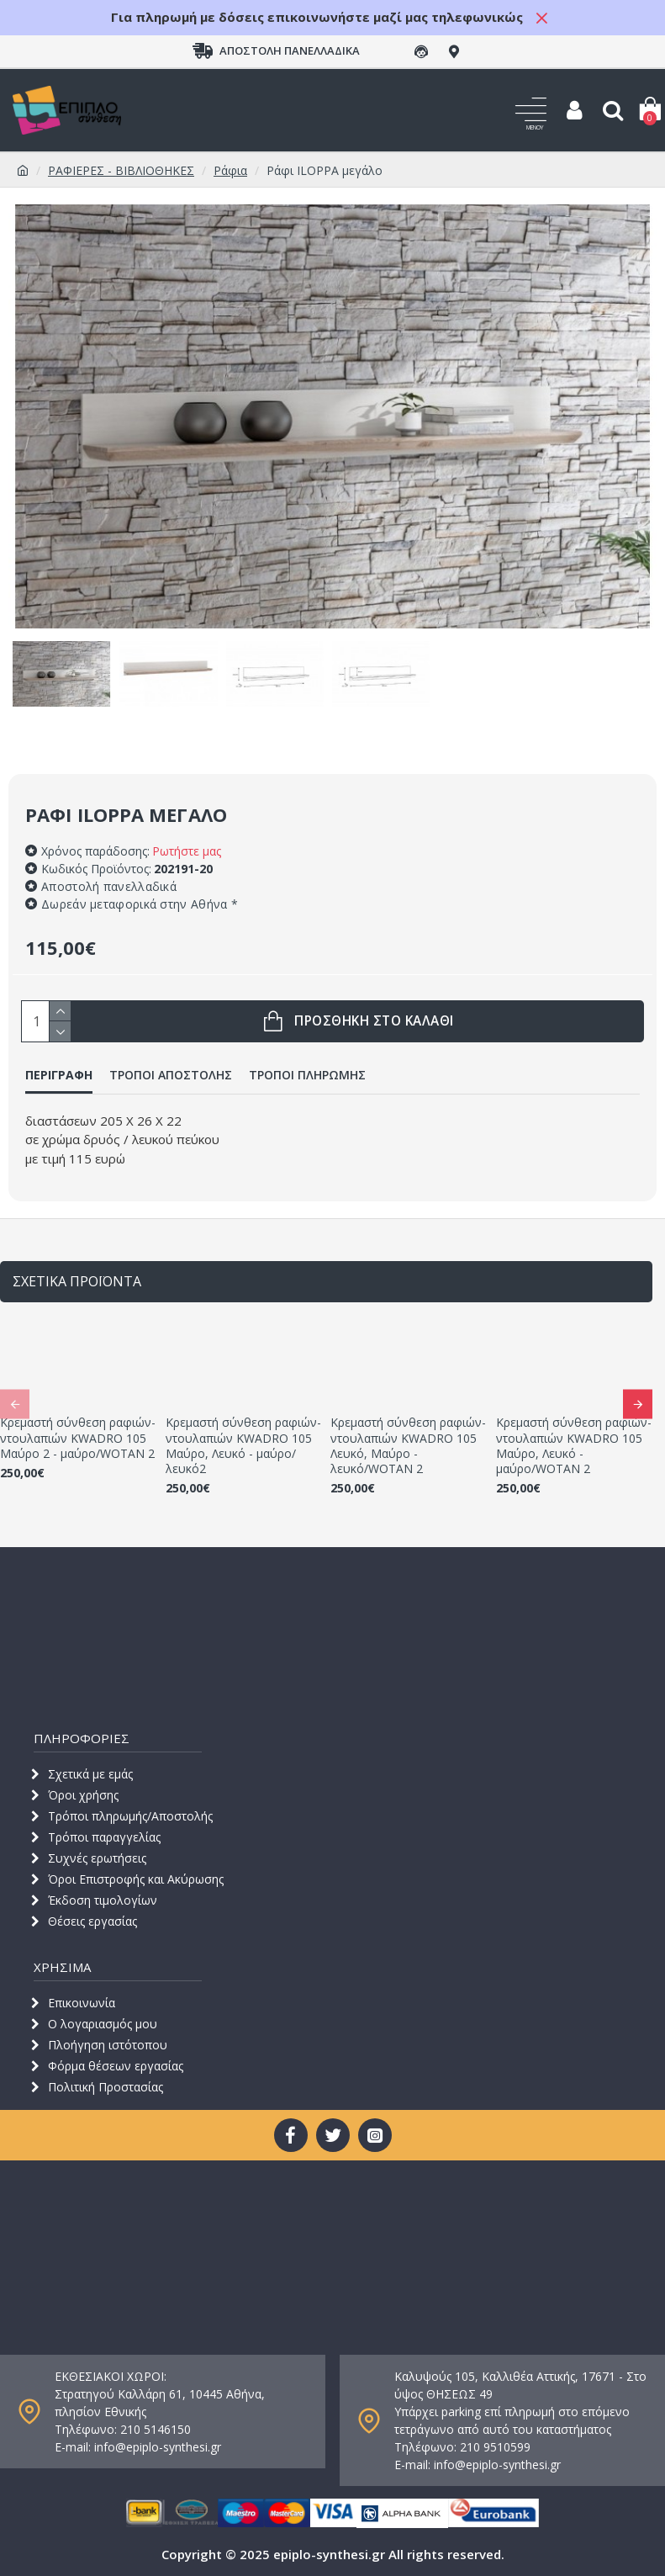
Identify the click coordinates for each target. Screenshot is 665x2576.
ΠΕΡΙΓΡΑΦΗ (58, 1075)
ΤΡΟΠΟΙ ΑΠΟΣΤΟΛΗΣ (170, 1075)
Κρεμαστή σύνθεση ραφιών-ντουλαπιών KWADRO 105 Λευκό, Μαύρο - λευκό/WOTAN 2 (408, 1445)
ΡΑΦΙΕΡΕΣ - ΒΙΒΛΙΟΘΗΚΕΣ (121, 170)
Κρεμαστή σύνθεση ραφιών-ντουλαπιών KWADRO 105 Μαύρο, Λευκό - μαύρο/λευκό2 (243, 1445)
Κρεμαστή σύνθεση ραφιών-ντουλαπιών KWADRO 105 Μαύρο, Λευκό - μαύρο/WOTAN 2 (574, 1445)
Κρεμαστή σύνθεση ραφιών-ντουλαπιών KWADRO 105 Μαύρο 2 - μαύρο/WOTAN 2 (78, 1437)
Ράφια (230, 170)
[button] (14, 1403)
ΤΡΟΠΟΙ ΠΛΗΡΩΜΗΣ (307, 1075)
